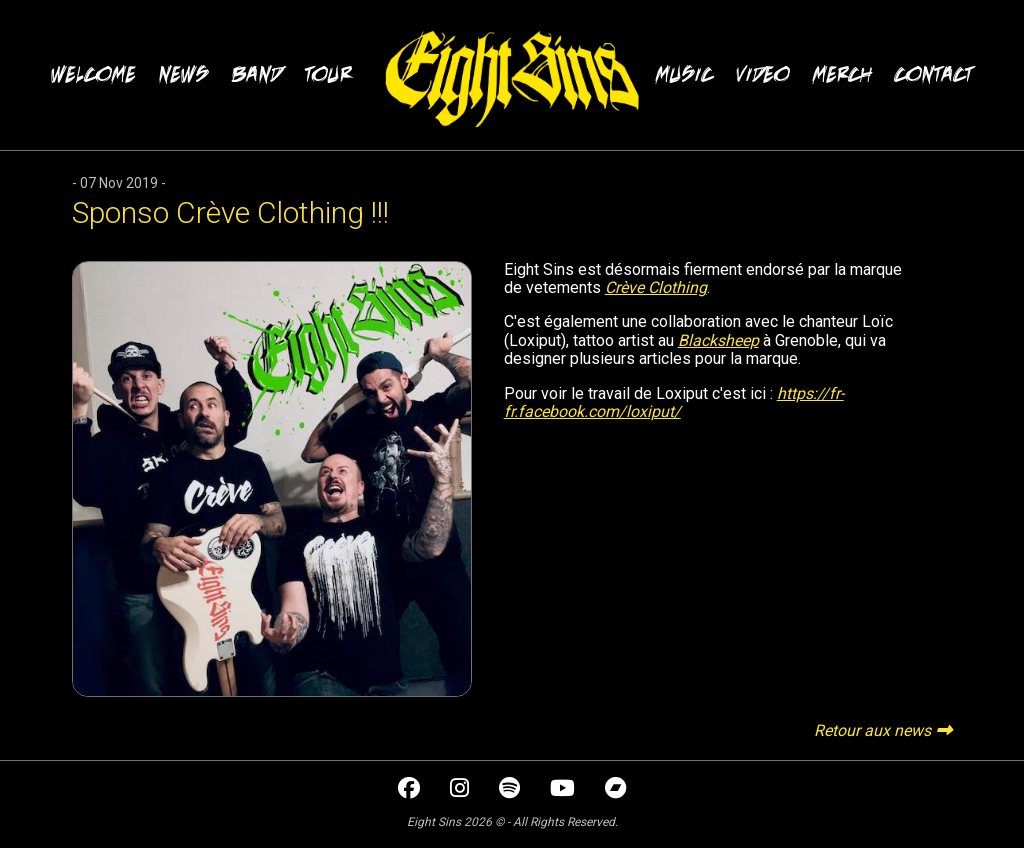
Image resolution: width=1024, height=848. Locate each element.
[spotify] (511, 790)
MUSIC (684, 74)
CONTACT (934, 74)
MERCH (842, 74)
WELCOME (93, 74)
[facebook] (411, 790)
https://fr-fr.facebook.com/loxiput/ (674, 402)
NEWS (184, 74)
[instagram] (461, 790)
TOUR (328, 74)
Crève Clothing (656, 287)
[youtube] (564, 790)
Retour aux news (872, 730)
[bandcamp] (616, 790)
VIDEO (763, 74)
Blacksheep (718, 340)
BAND (257, 74)
